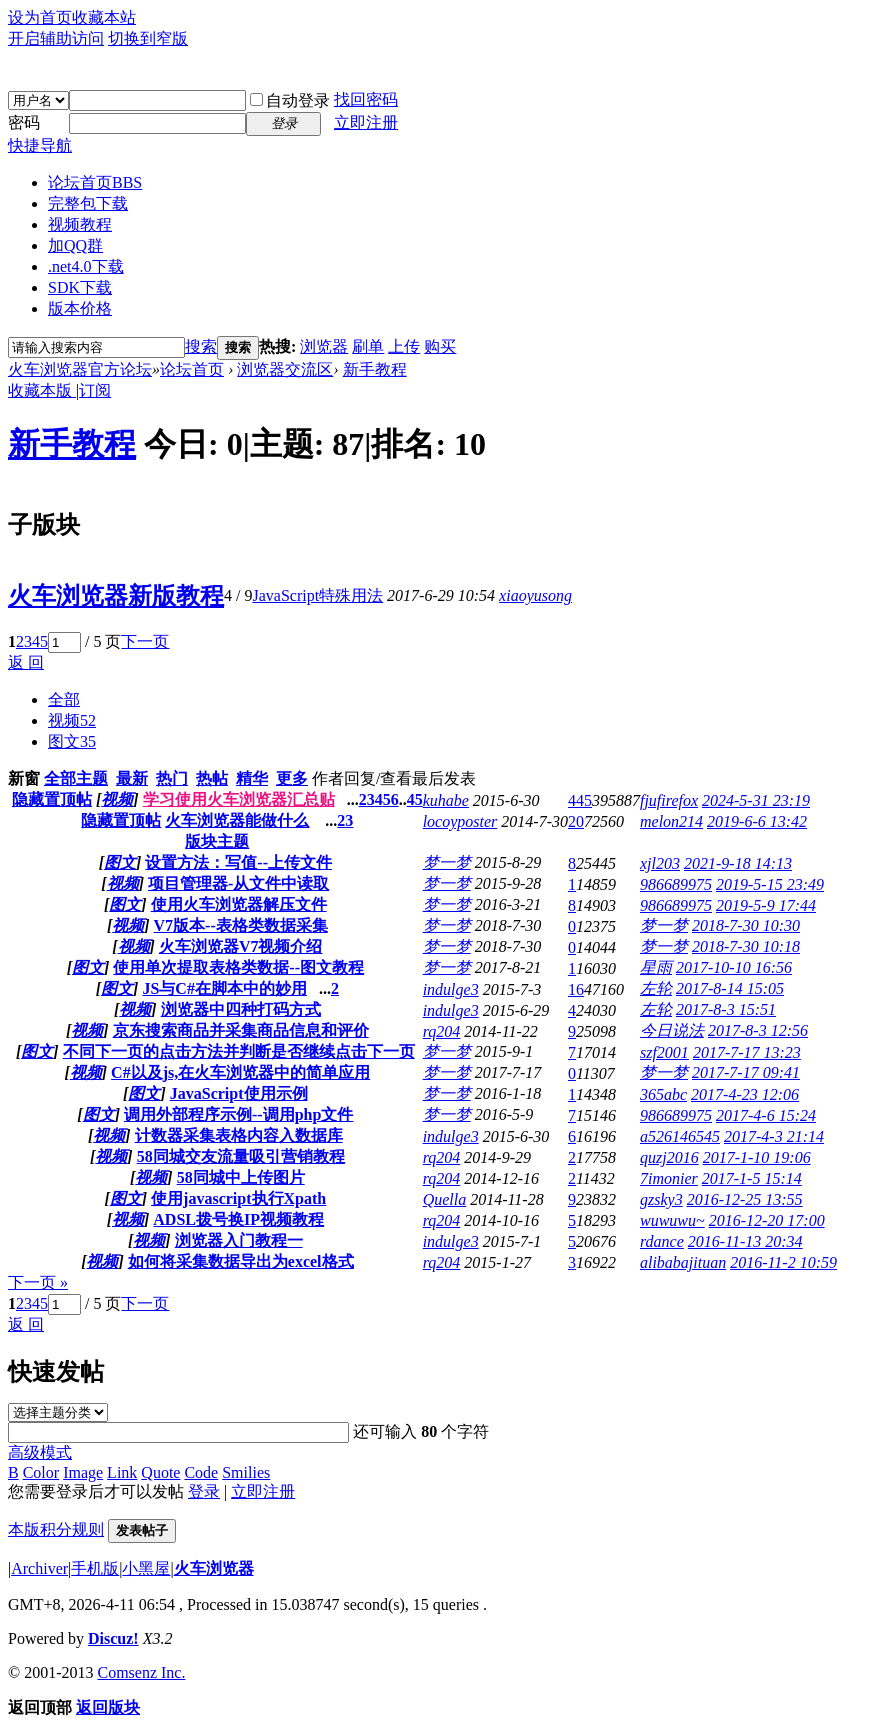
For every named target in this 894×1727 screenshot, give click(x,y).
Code (201, 1472)
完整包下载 (88, 203)
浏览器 (324, 346)
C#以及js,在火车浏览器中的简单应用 (240, 1072)
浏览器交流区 (285, 369)
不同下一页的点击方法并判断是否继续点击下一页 (239, 1051)
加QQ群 (75, 245)
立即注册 (366, 122)
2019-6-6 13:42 (757, 821)
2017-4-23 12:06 (745, 1094)
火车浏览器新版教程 (116, 596)
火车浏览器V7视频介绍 (241, 946)
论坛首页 (95, 182)
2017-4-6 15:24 (766, 1115)
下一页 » (38, 1282)
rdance (662, 1241)
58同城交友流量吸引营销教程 (241, 1156)
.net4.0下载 (86, 266)
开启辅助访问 (56, 38)
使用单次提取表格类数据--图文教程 (238, 967)
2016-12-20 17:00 (767, 1220)
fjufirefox (669, 800)
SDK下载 (80, 287)
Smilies (246, 1472)
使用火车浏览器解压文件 (239, 904)
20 (576, 821)
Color (41, 1472)
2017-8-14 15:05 (730, 988)
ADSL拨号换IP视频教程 (238, 1219)
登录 (204, 1491)
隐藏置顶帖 (52, 799)
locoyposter (460, 821)
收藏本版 (42, 390)
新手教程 (375, 369)
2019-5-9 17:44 (766, 905)
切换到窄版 (148, 38)
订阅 (95, 390)
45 (415, 799)
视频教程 (80, 224)
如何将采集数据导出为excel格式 (241, 1261)
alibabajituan (683, 1262)
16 (576, 989)
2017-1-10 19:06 (757, 1157)
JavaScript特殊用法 (317, 595)
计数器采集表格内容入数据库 (239, 1135)
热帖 (212, 778)
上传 (404, 346)
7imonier (669, 1178)
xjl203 (660, 863)
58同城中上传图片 (241, 1177)
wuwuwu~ (672, 1220)
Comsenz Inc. (141, 1672)
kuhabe (446, 800)
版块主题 (217, 841)
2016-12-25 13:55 (745, 1199)
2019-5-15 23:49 (770, 884)
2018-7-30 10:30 (746, 925)
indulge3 (451, 989)
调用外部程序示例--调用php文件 (238, 1114)
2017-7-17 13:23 (747, 1052)
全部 (64, 699)
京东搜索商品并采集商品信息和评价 (241, 1030)
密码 (24, 122)
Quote (160, 1472)
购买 (440, 346)
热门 (172, 778)
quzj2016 (669, 1157)
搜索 (201, 346)
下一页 (145, 641)
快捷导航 (40, 145)
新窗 (24, 778)
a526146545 (680, 1136)
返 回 (26, 662)
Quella (445, 1199)
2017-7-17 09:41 (746, 1072)
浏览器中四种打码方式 (241, 1009)
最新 (132, 778)
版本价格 (80, 308)
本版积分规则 (56, 1529)
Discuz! (113, 1638)
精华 (252, 778)
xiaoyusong (535, 595)
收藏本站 (104, 17)
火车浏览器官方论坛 (80, 369)
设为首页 (40, 17)
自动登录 (290, 100)
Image (83, 1472)
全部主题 (76, 778)
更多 (292, 778)
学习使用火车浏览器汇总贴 (239, 799)
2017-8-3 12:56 (758, 1030)
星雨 (656, 967)
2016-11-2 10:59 (783, 1262)
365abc (663, 1094)
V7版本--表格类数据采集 (241, 925)
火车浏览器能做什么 (237, 820)
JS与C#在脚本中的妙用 (224, 988)
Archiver (39, 1568)
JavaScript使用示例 (239, 1093)
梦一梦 (447, 862)
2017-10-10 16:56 (734, 967)
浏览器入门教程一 (239, 1240)
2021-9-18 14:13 (738, 863)
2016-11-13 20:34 (745, 1241)
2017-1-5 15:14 (752, 1178)
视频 (72, 720)
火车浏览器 (214, 1568)
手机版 (95, 1568)
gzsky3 (661, 1199)
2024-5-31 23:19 (756, 800)
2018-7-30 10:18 (746, 946)
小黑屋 (146, 1568)
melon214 (671, 821)
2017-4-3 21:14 (774, 1136)
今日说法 (672, 1030)
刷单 (368, 346)
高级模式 (40, 1452)
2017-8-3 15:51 (726, 1009)
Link (122, 1472)
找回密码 (366, 99)
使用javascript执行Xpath (238, 1198)
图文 (72, 741)
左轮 (656, 988)
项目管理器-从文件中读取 (238, 883)
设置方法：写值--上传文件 (238, 862)
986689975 (676, 884)
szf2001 (664, 1052)
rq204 (442, 1031)
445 (580, 800)
